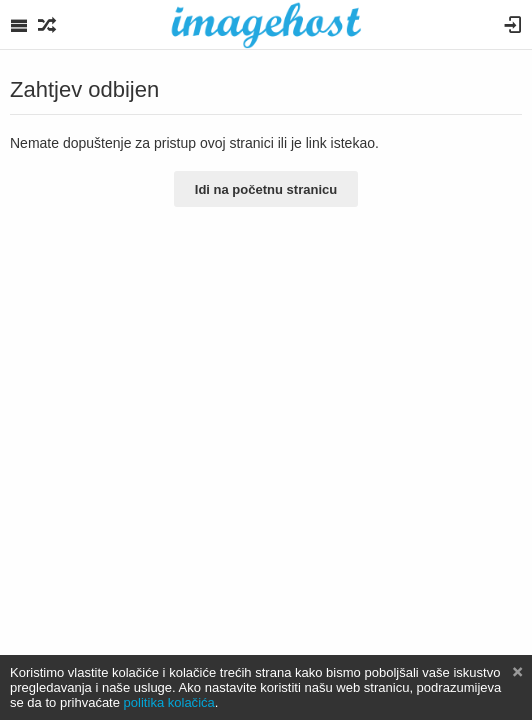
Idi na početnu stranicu (266, 189)
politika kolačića (169, 702)
